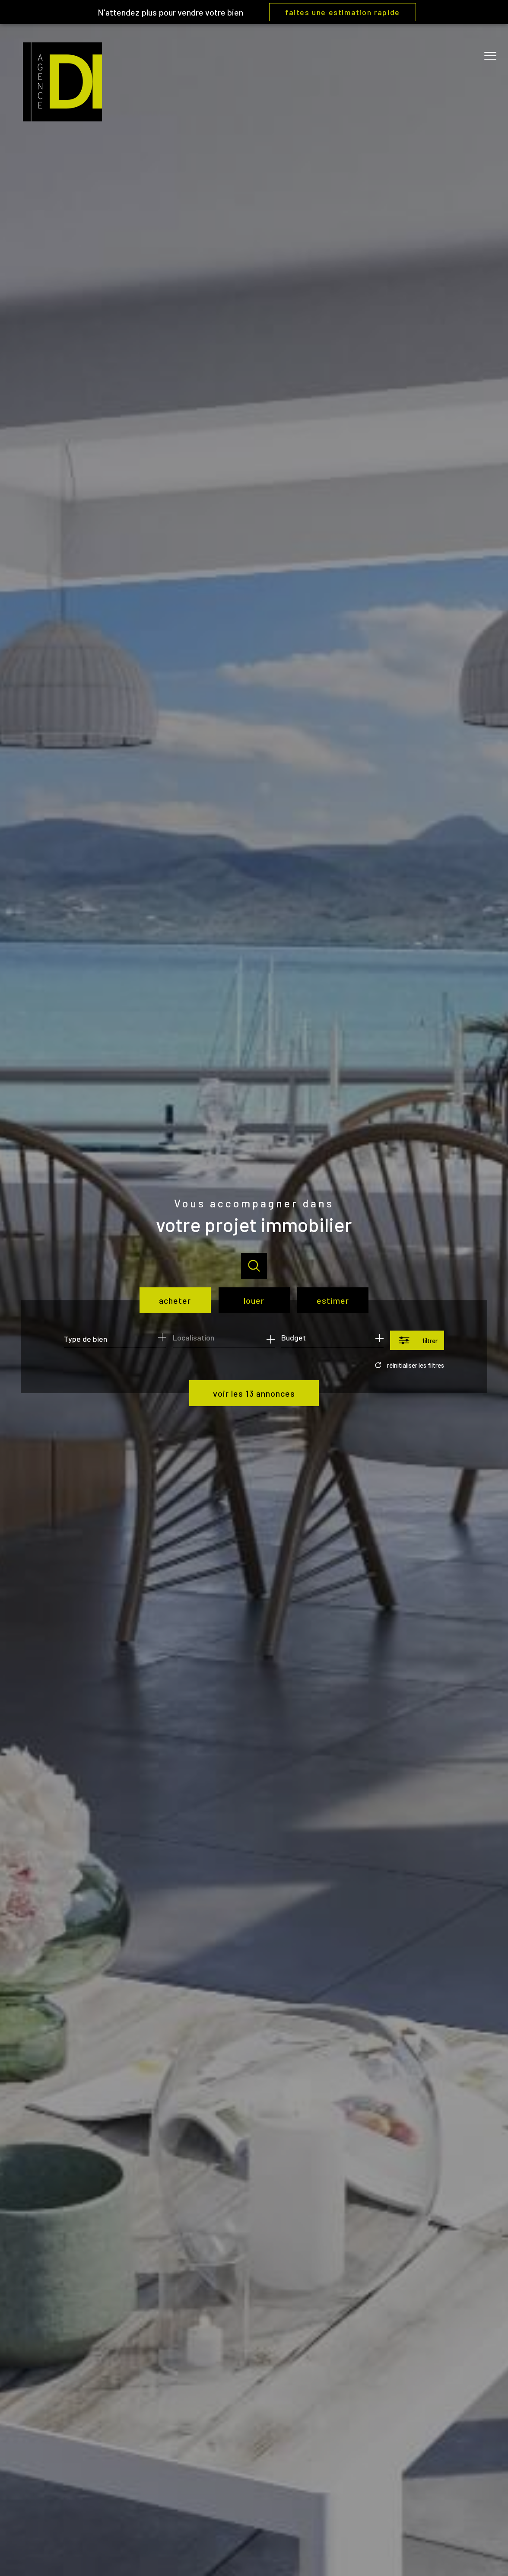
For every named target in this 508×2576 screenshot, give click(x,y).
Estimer (333, 1300)
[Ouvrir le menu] (494, 56)
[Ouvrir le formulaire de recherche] (417, 1340)
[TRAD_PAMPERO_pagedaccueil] (62, 118)
